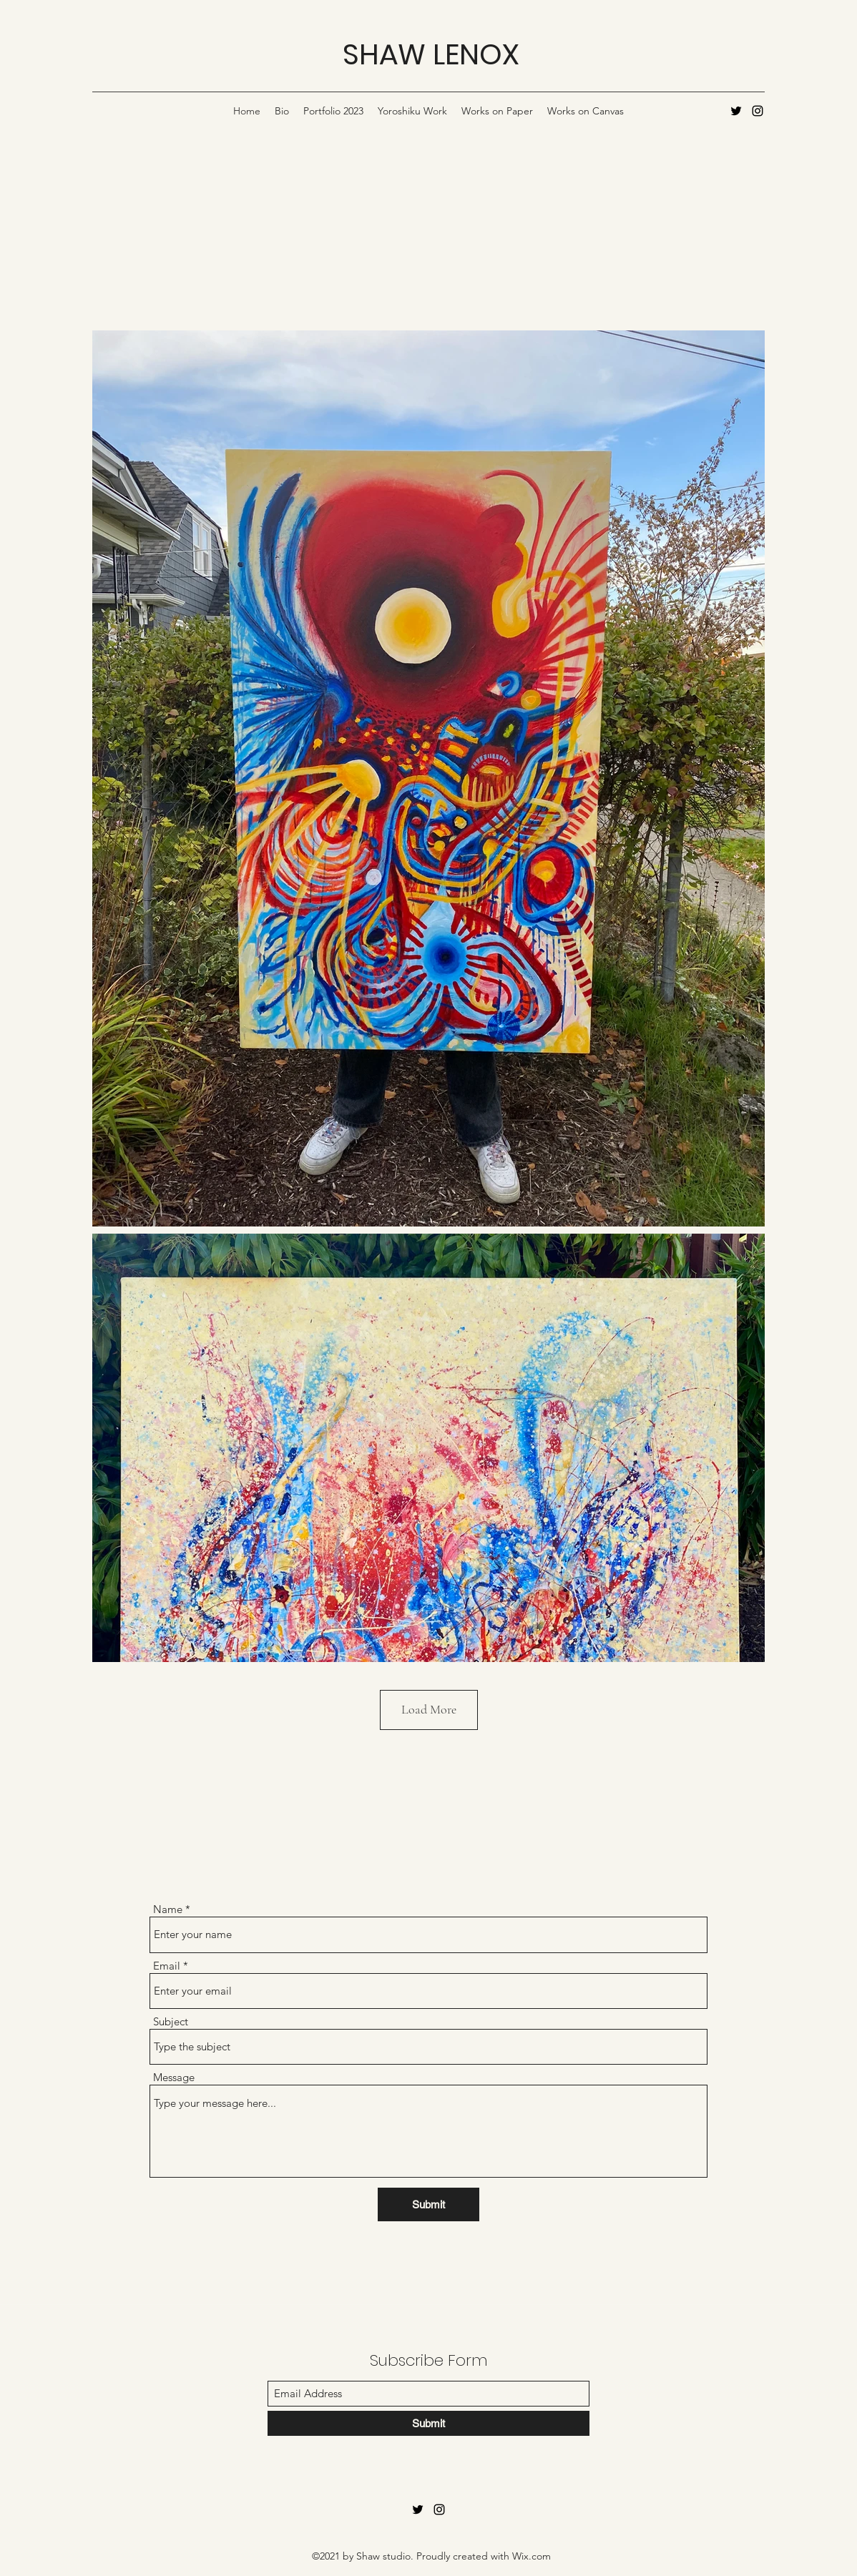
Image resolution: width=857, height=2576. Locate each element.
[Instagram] (757, 111)
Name (167, 1909)
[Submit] (428, 2204)
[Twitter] (736, 111)
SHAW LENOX (431, 54)
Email (166, 1965)
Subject (170, 2021)
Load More (428, 1709)
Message (174, 2077)
